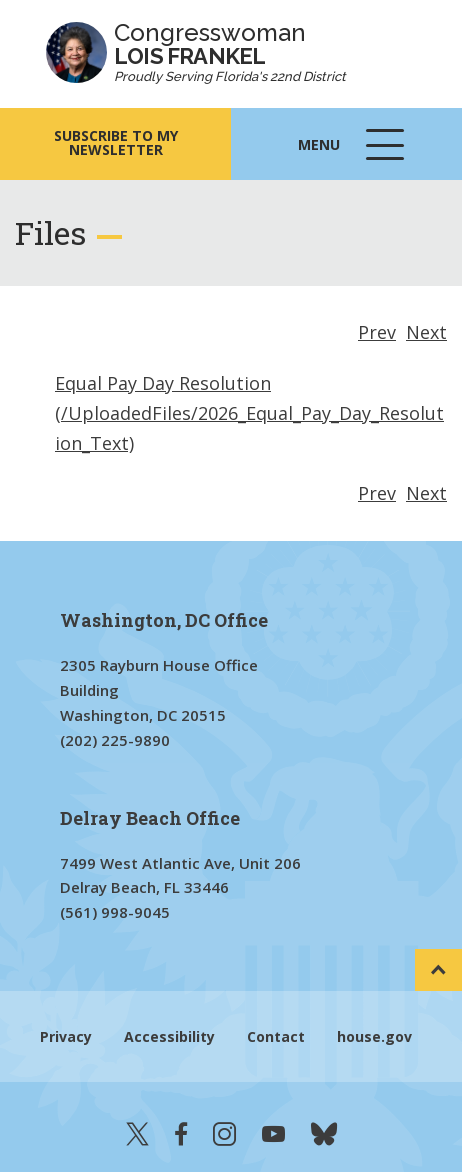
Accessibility (169, 1036)
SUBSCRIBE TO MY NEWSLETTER (116, 142)
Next (426, 332)
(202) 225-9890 (115, 740)
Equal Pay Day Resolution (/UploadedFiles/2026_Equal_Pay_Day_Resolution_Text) (249, 413)
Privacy (66, 1036)
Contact (276, 1036)
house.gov (374, 1036)
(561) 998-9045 (115, 912)
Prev (377, 332)
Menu (353, 154)
